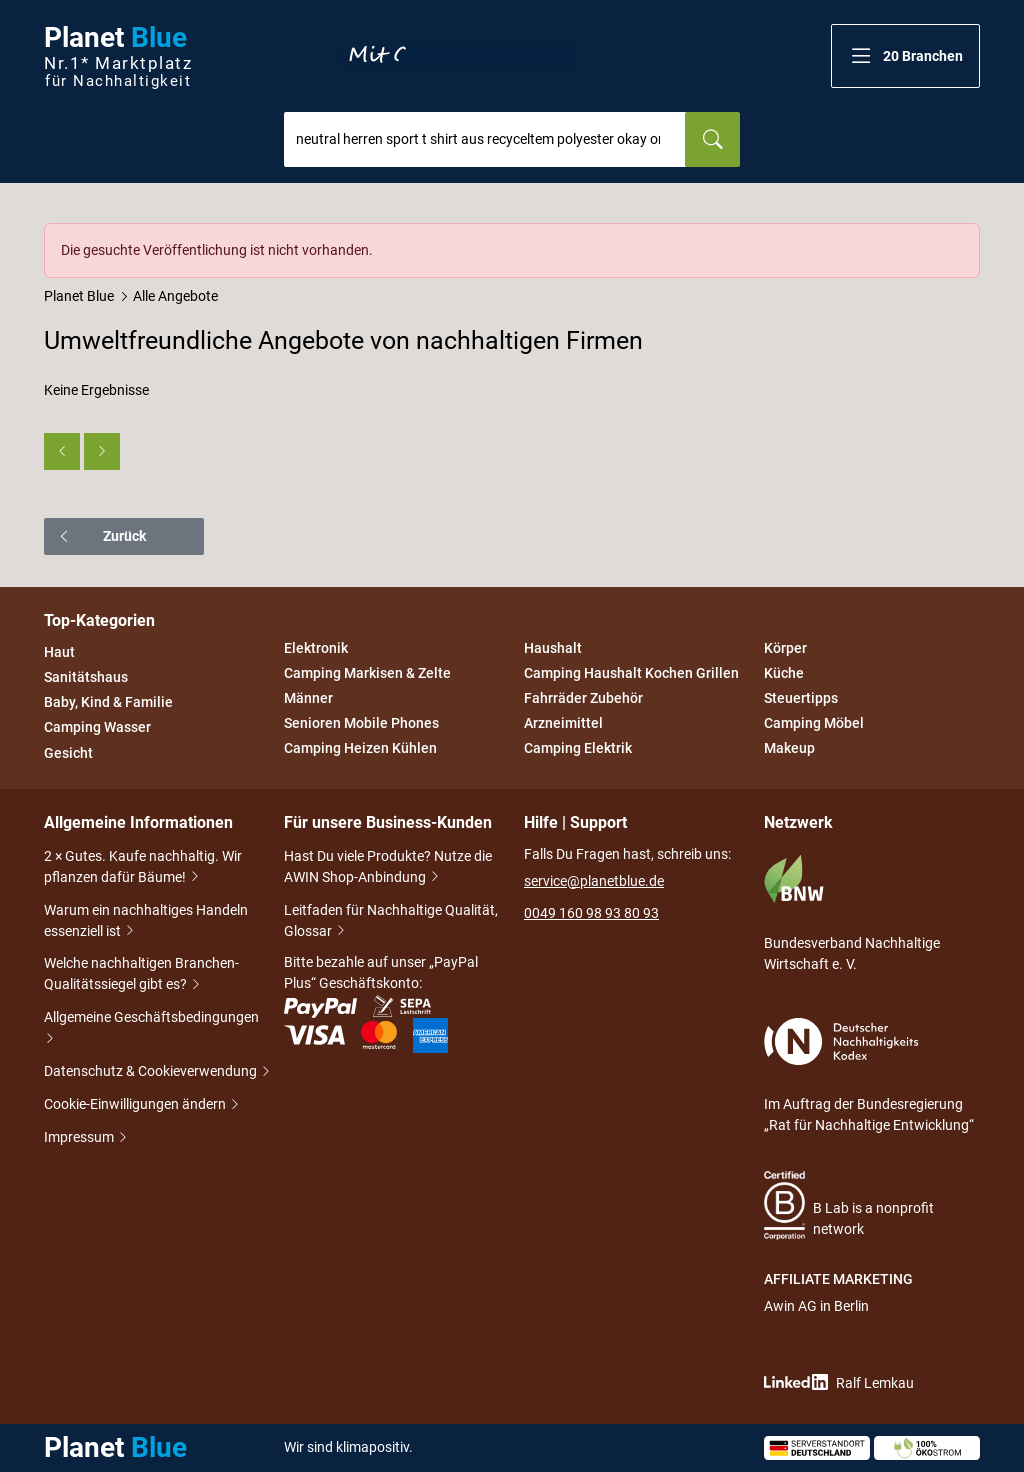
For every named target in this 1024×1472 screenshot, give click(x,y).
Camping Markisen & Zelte (367, 673)
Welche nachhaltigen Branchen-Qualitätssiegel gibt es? (141, 975)
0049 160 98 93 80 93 (591, 913)
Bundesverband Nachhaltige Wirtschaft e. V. (852, 913)
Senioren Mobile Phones (361, 723)
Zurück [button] (101, 536)
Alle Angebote (175, 296)
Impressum (80, 1138)
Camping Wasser (97, 728)
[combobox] (485, 139)
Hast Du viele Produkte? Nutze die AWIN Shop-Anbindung (388, 868)
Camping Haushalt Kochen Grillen (631, 673)
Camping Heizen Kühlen (360, 749)
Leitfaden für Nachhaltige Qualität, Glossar (391, 922)
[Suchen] (712, 139)
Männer (308, 698)
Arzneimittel (563, 723)
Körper (785, 648)
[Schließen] (966, 237)
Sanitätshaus (86, 677)
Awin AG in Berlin (816, 1306)
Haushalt (553, 648)
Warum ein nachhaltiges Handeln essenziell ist (146, 922)
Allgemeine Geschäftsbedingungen (151, 1029)
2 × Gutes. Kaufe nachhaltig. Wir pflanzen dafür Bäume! (143, 868)
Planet (118, 56)
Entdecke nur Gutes (458, 56)
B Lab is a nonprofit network (849, 1205)
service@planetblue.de (594, 881)
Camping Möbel (814, 723)
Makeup (789, 749)
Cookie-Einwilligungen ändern (136, 1105)
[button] (905, 56)
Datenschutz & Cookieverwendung (152, 1072)
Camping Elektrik (578, 749)
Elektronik (316, 648)
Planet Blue (79, 296)
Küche (784, 673)
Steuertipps (801, 698)
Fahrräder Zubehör (583, 698)
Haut (59, 652)
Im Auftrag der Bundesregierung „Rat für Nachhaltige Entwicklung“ (869, 1075)
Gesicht (68, 753)
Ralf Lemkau (839, 1382)
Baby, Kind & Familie (108, 702)
